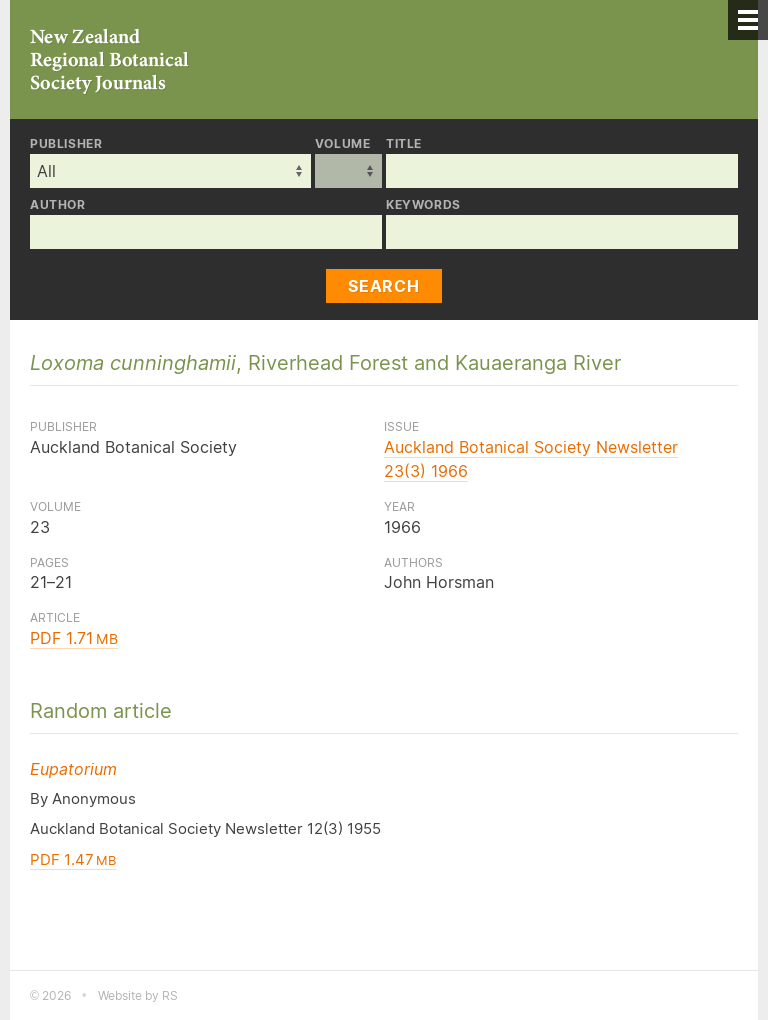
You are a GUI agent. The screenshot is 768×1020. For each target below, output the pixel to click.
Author (58, 205)
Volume (343, 144)
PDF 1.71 (74, 638)
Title (404, 144)
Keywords (423, 205)
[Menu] (748, 20)
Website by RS (138, 995)
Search (384, 286)
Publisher (66, 144)
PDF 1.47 (73, 859)
